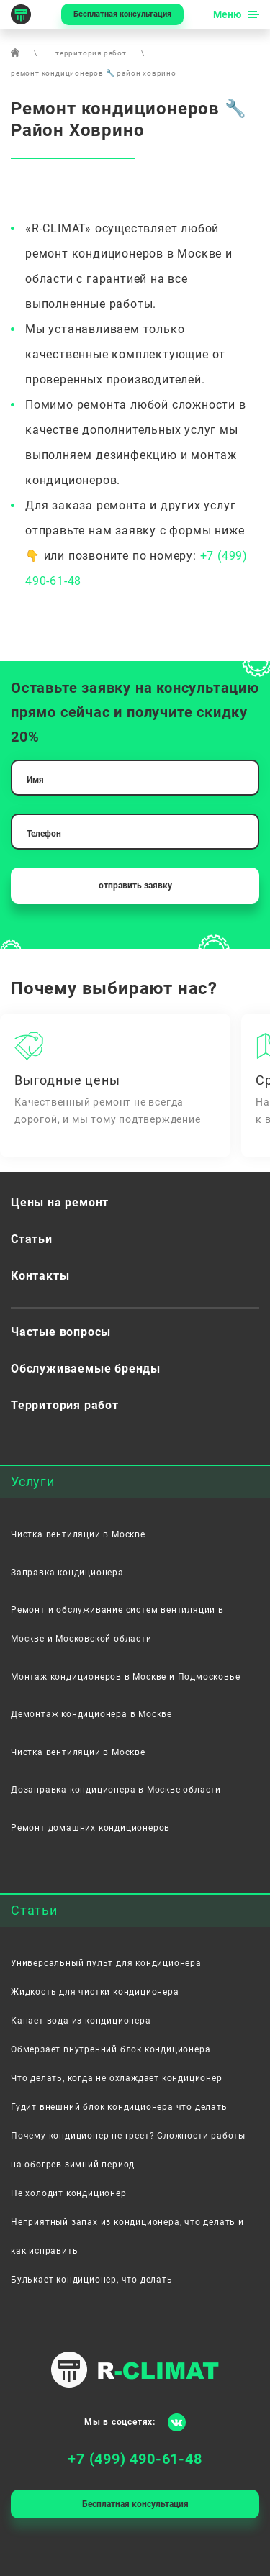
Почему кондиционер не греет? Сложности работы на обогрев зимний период (128, 2150)
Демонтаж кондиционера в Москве (91, 1714)
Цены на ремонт (60, 1202)
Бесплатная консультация (122, 14)
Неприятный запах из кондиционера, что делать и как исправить (127, 2236)
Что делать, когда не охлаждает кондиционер (116, 2078)
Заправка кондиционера (67, 1572)
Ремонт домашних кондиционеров (90, 1828)
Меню (227, 14)
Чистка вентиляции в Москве (78, 1534)
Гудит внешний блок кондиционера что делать (119, 2107)
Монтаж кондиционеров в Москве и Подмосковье (125, 1677)
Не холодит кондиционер (69, 2193)
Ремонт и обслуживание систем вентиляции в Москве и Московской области (117, 1624)
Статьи (32, 1239)
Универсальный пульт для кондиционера (106, 1963)
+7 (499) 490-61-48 (135, 2458)
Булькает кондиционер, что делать (92, 2280)
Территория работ (65, 1405)
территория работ (91, 53)
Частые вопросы (61, 1332)
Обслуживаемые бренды (86, 1368)
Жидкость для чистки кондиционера (95, 1992)
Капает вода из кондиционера (81, 2021)
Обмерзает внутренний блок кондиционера (110, 2049)
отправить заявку (135, 885)
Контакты (40, 1276)
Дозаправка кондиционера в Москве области (116, 1790)
